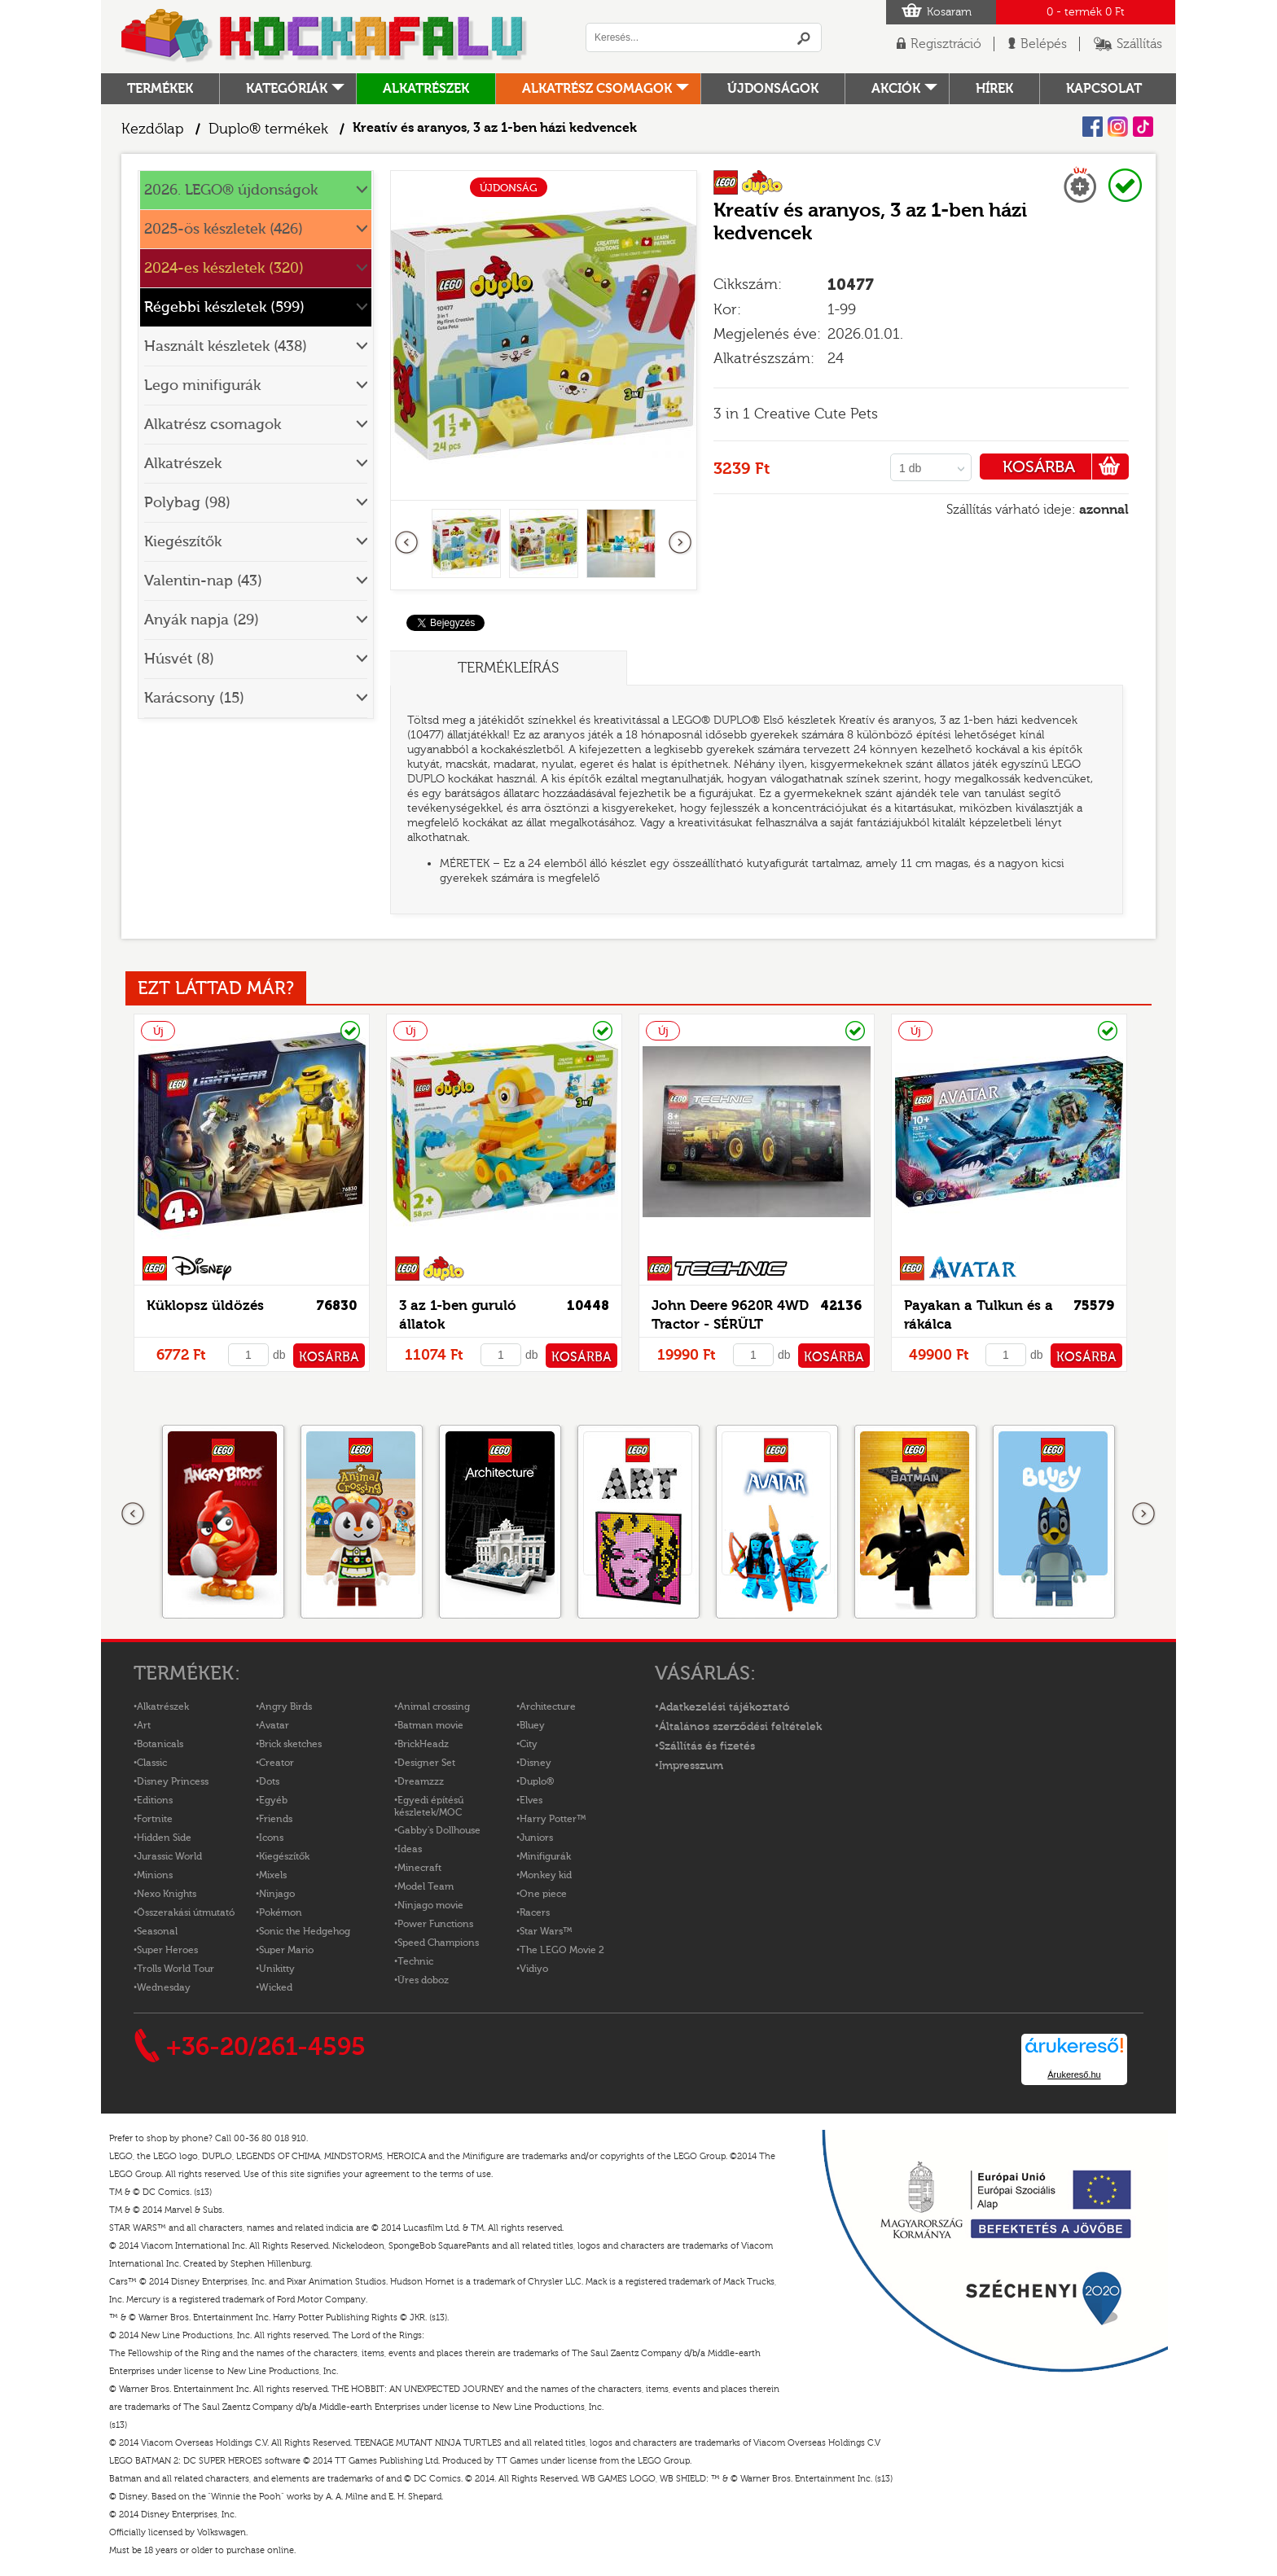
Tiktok (1143, 126)
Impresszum (691, 1765)
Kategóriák (286, 88)
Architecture (548, 1706)
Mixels (273, 1875)
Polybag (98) (187, 502)
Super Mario (286, 1950)
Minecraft (419, 1867)
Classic (152, 1762)
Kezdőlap (152, 129)
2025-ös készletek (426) (223, 229)
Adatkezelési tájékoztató (724, 1707)
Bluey (532, 1725)
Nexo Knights (166, 1893)
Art (144, 1725)
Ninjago (277, 1893)
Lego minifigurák (202, 385)
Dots (269, 1781)
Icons (271, 1837)
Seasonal (157, 1931)
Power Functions (435, 1924)
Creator (276, 1762)
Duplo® (537, 1781)
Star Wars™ (546, 1931)
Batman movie (430, 1725)
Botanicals (160, 1744)
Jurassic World (169, 1856)
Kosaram (949, 12)
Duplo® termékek (268, 129)
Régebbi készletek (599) (224, 307)
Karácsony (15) (194, 698)
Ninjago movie (430, 1905)
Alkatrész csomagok (597, 88)
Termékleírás (508, 668)
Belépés (1043, 44)
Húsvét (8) (179, 659)
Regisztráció (946, 44)
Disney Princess (172, 1781)
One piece (543, 1893)
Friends (275, 1819)
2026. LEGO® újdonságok (231, 190)
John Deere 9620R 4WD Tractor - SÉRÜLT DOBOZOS (730, 1324)
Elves (531, 1800)
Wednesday (164, 1987)
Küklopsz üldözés (205, 1305)
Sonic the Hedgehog (304, 1931)
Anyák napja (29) (201, 620)
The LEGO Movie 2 (562, 1950)
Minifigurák (545, 1856)
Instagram (1118, 126)
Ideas (409, 1849)
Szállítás (1139, 44)
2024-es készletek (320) (224, 268)
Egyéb (273, 1800)
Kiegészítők (183, 541)
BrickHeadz (423, 1744)
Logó (325, 36)
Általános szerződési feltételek (740, 1726)
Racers (535, 1912)
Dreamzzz (420, 1781)
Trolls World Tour (175, 1968)
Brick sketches (290, 1744)
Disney (535, 1762)
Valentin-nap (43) (203, 580)
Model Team (425, 1886)
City (529, 1744)
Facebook (1092, 126)
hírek (994, 88)
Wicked (275, 1987)
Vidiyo (534, 1968)
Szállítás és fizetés (707, 1746)
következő (680, 543)
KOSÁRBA (1066, 466)
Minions (155, 1875)
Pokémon (280, 1912)
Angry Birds (285, 1706)
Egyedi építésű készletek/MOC (428, 1806)
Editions (155, 1800)
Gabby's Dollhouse (439, 1830)
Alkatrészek (426, 88)
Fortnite (155, 1819)
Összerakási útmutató (186, 1912)
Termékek (160, 88)
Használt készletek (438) (225, 346)
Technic (415, 1961)
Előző (407, 543)
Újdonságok (772, 88)
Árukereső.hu (1073, 2074)
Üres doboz (423, 1980)
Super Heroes (167, 1950)
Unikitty (277, 1968)
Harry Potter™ (553, 1819)
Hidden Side (164, 1837)
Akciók (895, 88)
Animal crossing (433, 1706)
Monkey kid (546, 1875)
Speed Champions (438, 1942)
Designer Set (426, 1762)
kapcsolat (1104, 88)
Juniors (536, 1837)
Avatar (274, 1725)
